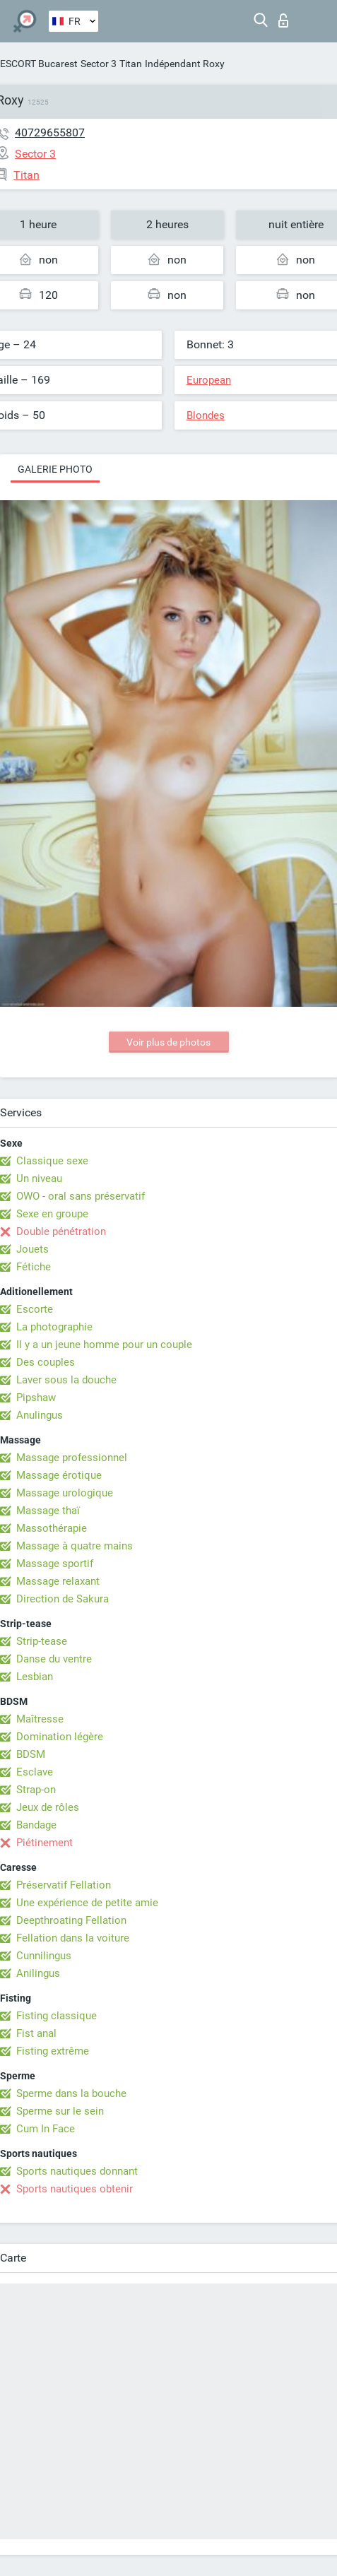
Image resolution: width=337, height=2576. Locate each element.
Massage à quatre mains (74, 1546)
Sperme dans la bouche (71, 2093)
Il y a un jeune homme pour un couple (104, 1344)
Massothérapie (51, 1528)
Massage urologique (64, 1493)
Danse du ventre (54, 1659)
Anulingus (39, 1415)
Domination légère (59, 1736)
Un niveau (39, 1178)
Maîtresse (40, 1719)
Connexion (283, 20)
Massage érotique (59, 1475)
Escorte (34, 1309)
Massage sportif (54, 1563)
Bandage (36, 1825)
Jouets (32, 1249)
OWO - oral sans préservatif (80, 1196)
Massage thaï (48, 1510)
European (209, 380)
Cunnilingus (43, 1955)
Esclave (34, 1772)
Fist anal (36, 2033)
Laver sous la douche (66, 1379)
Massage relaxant (58, 1581)
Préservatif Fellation (63, 1885)
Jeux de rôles (47, 1807)
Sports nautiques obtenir (74, 2188)
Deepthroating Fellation (71, 1920)
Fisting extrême (52, 2051)
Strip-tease (41, 1641)
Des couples (45, 1362)
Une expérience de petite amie (87, 1902)
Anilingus (38, 1973)
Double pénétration (61, 1231)
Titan (130, 63)
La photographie (54, 1327)
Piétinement (44, 1842)
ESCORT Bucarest (39, 63)
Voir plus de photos (168, 1042)
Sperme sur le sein (60, 2111)
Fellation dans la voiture (72, 1938)
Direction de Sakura (62, 1599)
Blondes (206, 415)
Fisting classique (56, 2015)
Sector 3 (99, 63)
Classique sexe (52, 1160)
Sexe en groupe (52, 1213)
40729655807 (50, 132)
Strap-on (36, 1789)
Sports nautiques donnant (77, 2171)
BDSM (30, 1754)
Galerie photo (55, 469)
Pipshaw (36, 1397)
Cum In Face (45, 2128)
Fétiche (33, 1266)
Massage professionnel (71, 1457)
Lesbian (34, 1676)
